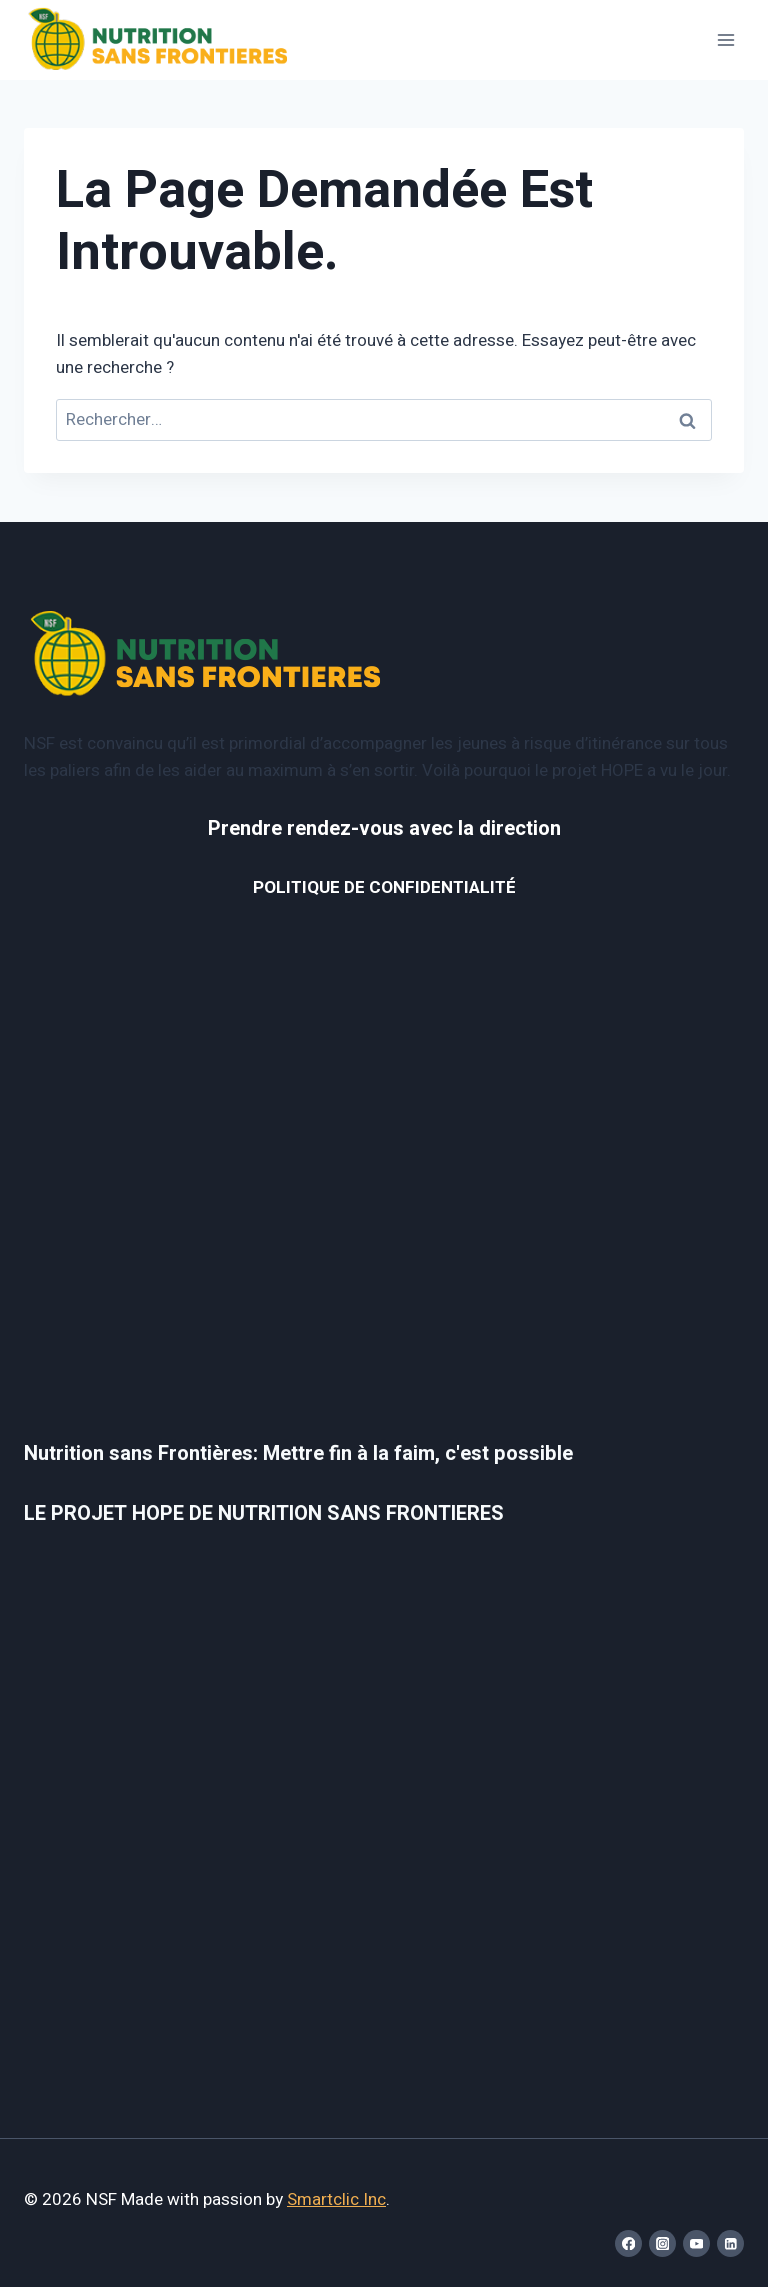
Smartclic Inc (336, 2199)
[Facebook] (628, 2243)
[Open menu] (725, 39)
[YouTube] (696, 2243)
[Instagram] (662, 2243)
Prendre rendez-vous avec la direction (384, 828)
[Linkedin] (730, 2243)
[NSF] (158, 40)
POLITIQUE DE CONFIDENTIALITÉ (384, 887)
